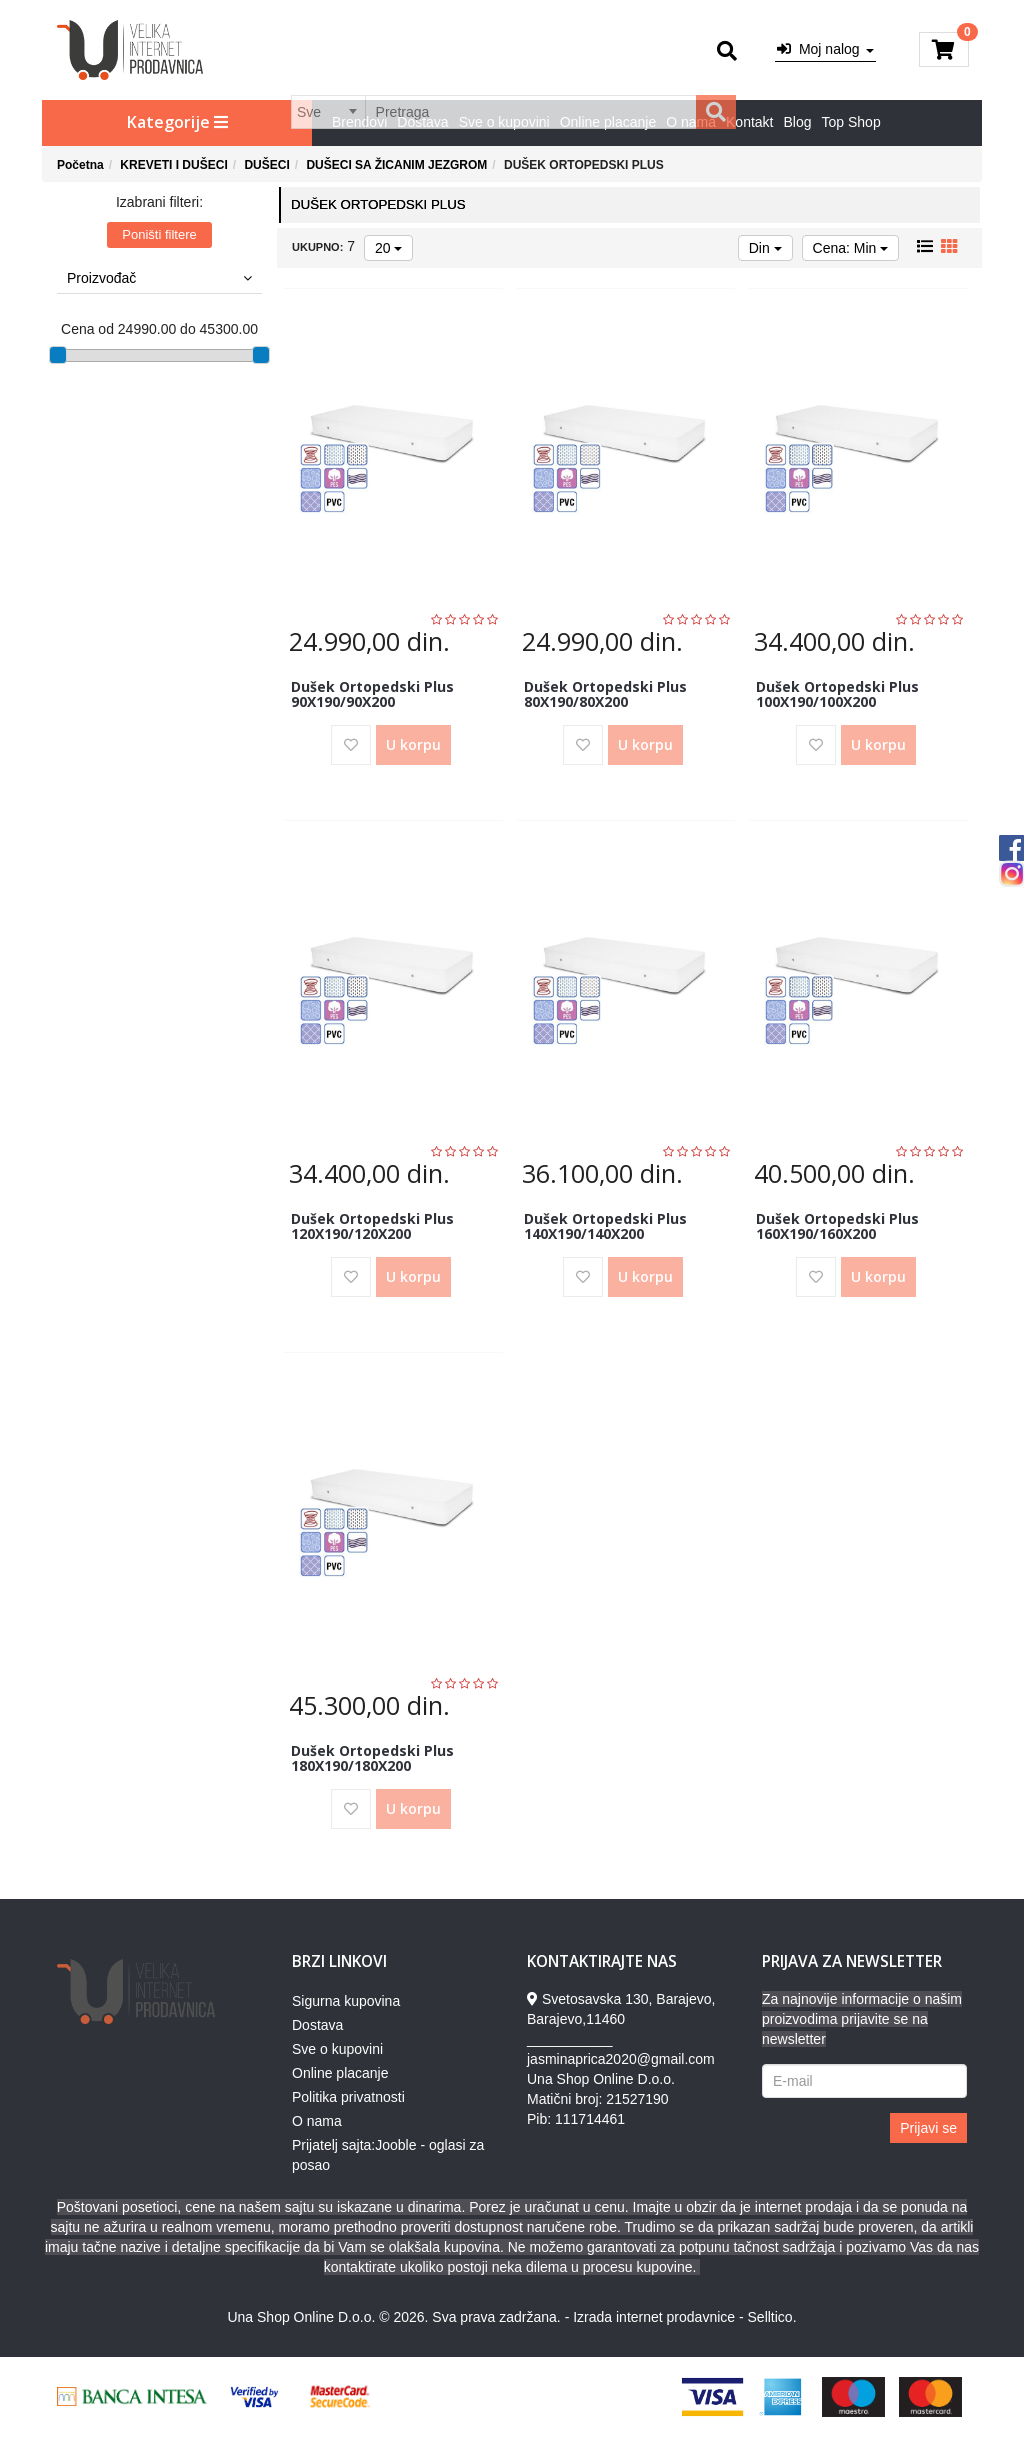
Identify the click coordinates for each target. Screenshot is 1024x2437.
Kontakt (749, 122)
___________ (570, 2039)
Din (765, 248)
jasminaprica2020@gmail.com (621, 2059)
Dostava (422, 122)
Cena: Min (851, 248)
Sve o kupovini (504, 122)
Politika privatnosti (348, 2097)
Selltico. (772, 2317)
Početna (80, 165)
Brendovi (359, 122)
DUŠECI (266, 165)
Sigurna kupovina (346, 2001)
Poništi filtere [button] (159, 234)
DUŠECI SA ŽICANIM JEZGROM (396, 165)
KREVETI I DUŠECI (173, 165)
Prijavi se (928, 2128)
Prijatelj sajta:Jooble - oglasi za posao (388, 2155)
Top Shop (851, 122)
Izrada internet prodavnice (654, 2317)
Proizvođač (159, 278)
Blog (798, 122)
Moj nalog (825, 49)
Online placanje (608, 122)
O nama (691, 122)
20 (388, 248)
